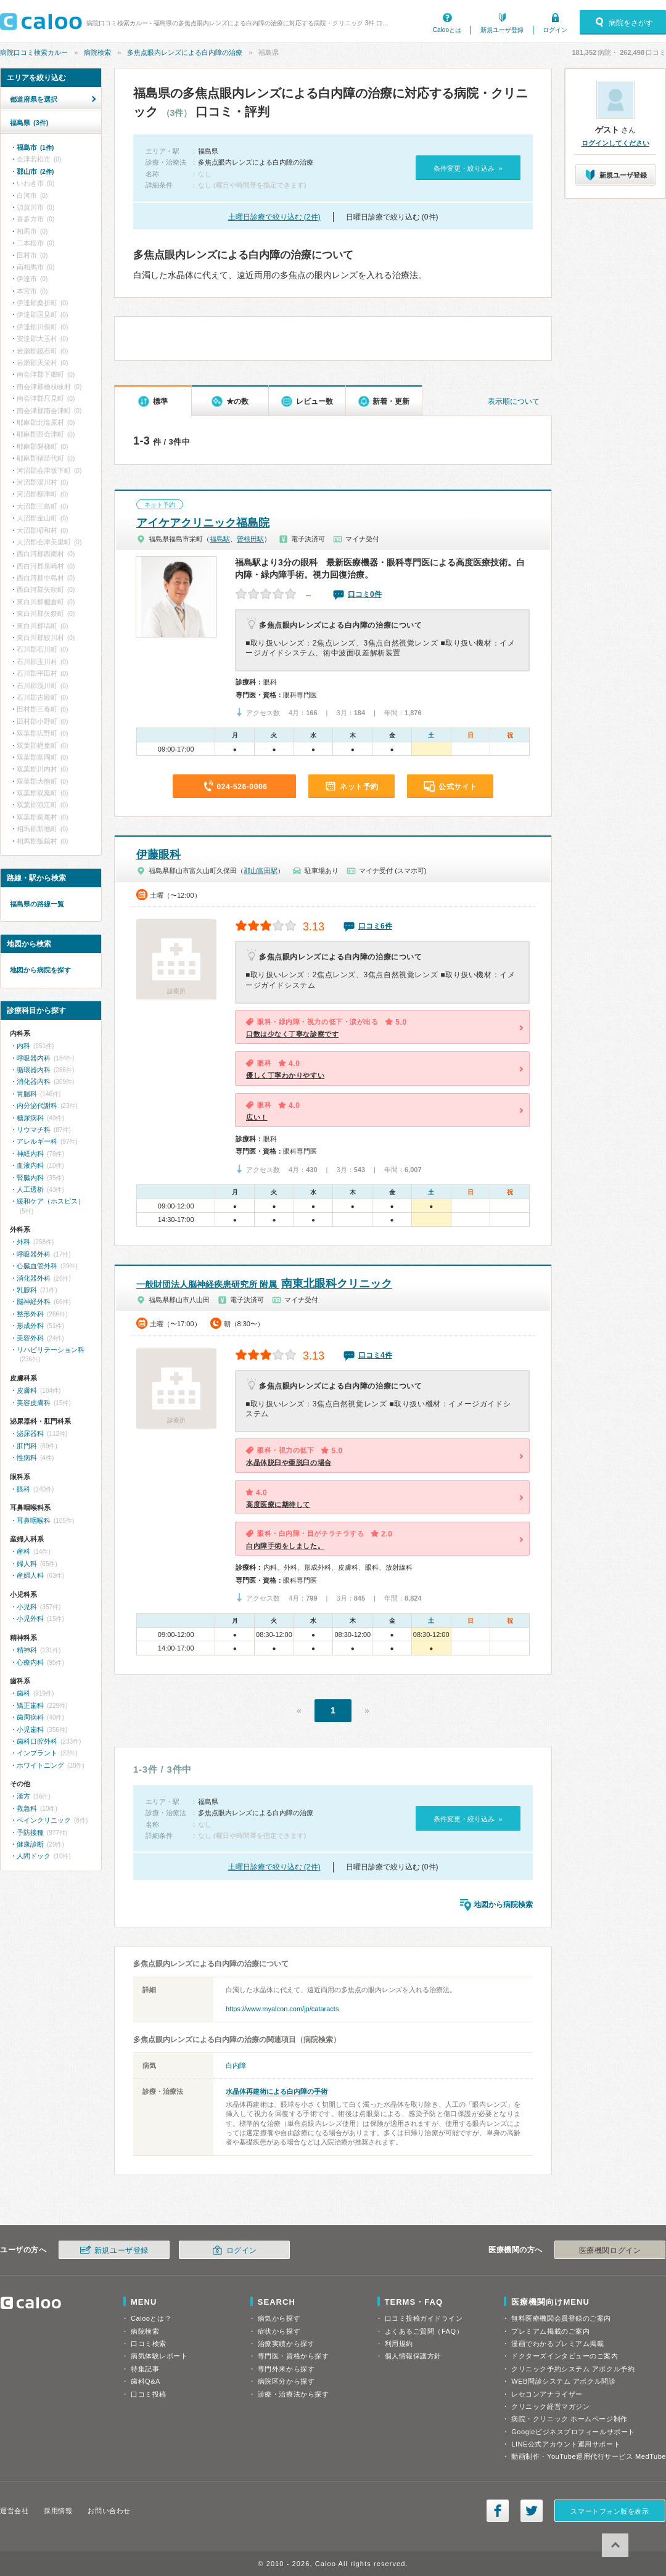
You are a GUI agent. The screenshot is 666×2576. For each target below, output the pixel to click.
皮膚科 (27, 1390)
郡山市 (35, 171)
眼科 (23, 1489)
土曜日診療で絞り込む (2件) (274, 217)
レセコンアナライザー (547, 2394)
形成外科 (30, 1325)
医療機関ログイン (610, 2250)
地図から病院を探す (40, 970)
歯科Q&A (145, 2381)
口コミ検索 (148, 2343)
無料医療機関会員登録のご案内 (561, 2318)
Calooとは (447, 30)
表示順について (514, 401)
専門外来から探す (286, 2369)
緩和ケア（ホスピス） (50, 1201)
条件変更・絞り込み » (468, 168)
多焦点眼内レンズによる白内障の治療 (184, 52)
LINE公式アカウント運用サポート (565, 2444)
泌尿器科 (30, 1433)
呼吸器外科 (34, 1254)
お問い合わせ (109, 2510)
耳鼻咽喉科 (34, 1520)
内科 (23, 1045)
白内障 (236, 2065)
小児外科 (30, 1618)
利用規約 (399, 2343)
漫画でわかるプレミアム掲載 (557, 2343)
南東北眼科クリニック (264, 1284)
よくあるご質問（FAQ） (424, 2331)
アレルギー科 (37, 1141)
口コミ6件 (375, 926)
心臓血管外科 (37, 1266)
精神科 (27, 1650)
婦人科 (27, 1563)
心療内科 (30, 1662)
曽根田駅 (250, 539)
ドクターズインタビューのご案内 (564, 2356)
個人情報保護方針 (413, 2356)
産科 (23, 1551)
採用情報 (58, 2510)
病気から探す (279, 2318)
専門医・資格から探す (293, 2356)
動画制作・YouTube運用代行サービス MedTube (588, 2456)
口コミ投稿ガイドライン (424, 2318)
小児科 (27, 1606)
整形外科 (30, 1314)
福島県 (29, 122)
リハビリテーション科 (50, 1349)
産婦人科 (30, 1575)
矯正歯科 (30, 1705)
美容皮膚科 (34, 1402)
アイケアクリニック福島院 (202, 523)
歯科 (23, 1693)
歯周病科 (30, 1717)
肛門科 (27, 1446)
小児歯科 (30, 1729)
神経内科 (30, 1153)
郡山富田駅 (261, 870)
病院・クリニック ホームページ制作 (569, 2418)
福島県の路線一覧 (37, 904)
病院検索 (97, 52)
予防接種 (30, 1832)
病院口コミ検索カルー (34, 52)
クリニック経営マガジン (550, 2406)
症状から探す (279, 2331)
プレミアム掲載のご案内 (550, 2331)
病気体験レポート (159, 2356)
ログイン (555, 30)
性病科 (27, 1457)
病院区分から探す (286, 2381)
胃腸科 (27, 1093)
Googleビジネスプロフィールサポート (573, 2431)
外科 (23, 1241)
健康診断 (30, 1844)
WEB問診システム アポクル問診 (563, 2381)
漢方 (23, 1796)
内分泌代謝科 (37, 1105)
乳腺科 (27, 1290)
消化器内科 (34, 1081)
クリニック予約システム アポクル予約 (573, 2369)
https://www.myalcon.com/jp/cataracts (282, 2008)
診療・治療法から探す (293, 2394)
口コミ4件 (375, 1355)
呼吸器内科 (34, 1058)
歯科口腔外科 (37, 1741)
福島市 (35, 147)
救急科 (27, 1808)
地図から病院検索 (503, 1904)
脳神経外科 (34, 1301)
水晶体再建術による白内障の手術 (276, 2091)
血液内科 (30, 1165)
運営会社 (14, 2510)
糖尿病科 (30, 1118)
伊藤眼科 (158, 854)
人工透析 (30, 1189)
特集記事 (145, 2369)
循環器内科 (34, 1069)
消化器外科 (34, 1278)
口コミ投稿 (148, 2394)
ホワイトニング (40, 1765)
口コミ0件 (365, 594)
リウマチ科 (34, 1129)
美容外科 (30, 1338)
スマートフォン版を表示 (609, 2511)
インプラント (37, 1753)
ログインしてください (615, 143)
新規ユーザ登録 (502, 30)
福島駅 (220, 539)
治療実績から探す (286, 2343)
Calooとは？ (151, 2318)
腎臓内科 (30, 1177)
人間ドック (34, 1856)
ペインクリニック (44, 1820)
